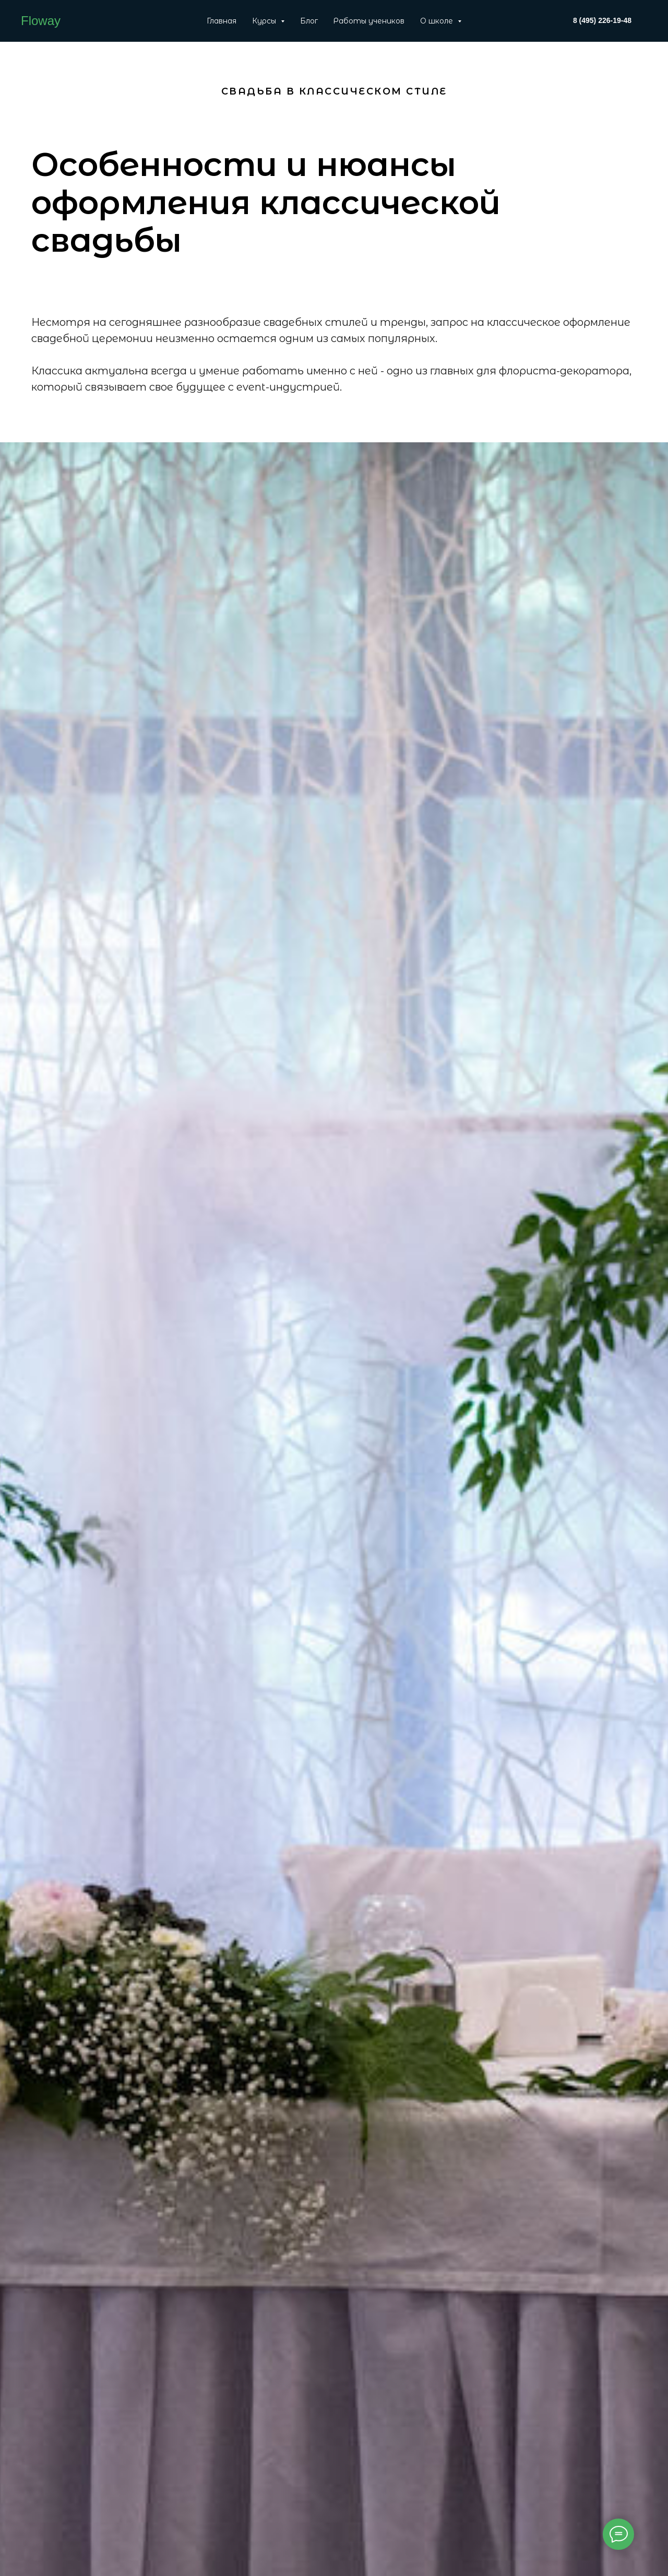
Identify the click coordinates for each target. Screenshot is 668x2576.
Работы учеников (368, 21)
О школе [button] (437, 21)
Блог (309, 21)
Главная (221, 21)
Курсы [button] (265, 21)
